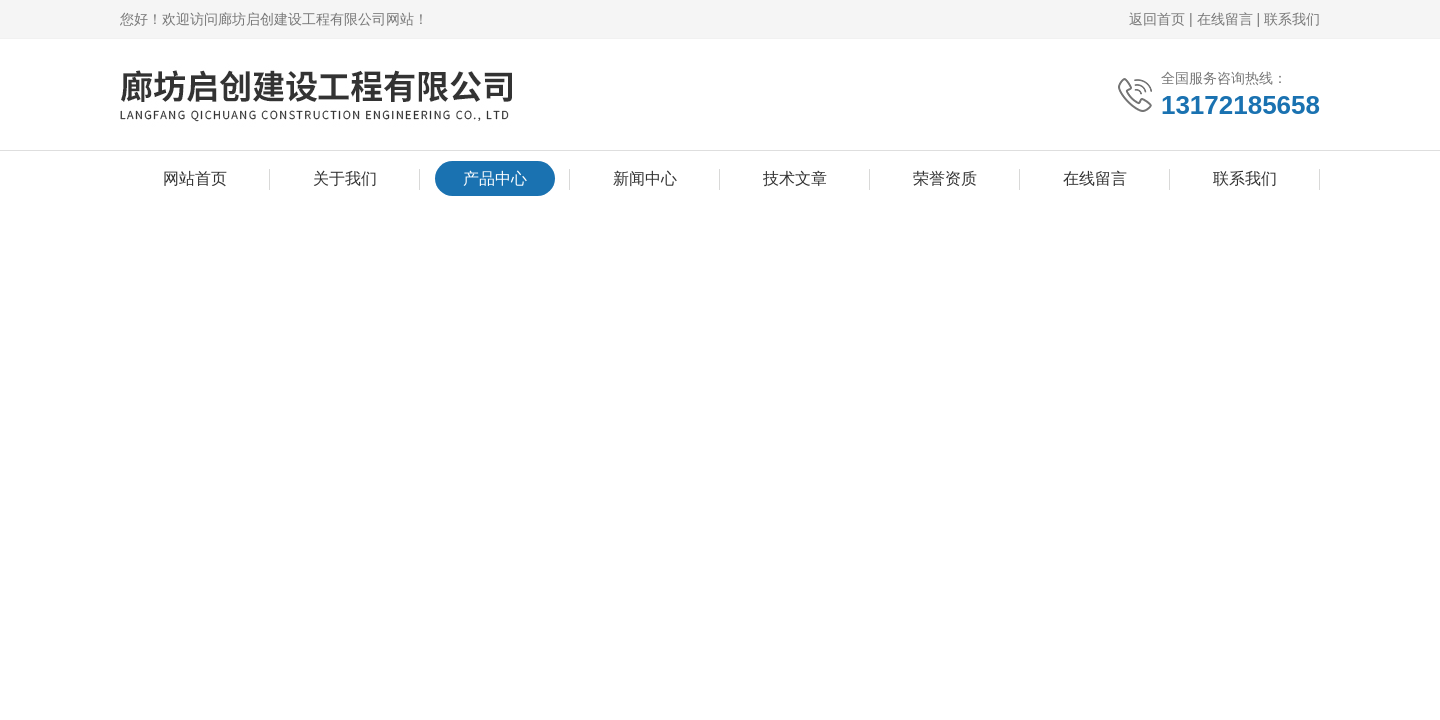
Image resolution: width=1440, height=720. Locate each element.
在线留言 (1225, 19)
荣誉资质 (945, 178)
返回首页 (1157, 19)
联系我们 (1292, 19)
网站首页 (195, 178)
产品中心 (495, 178)
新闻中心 (645, 178)
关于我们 (345, 178)
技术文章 (795, 178)
